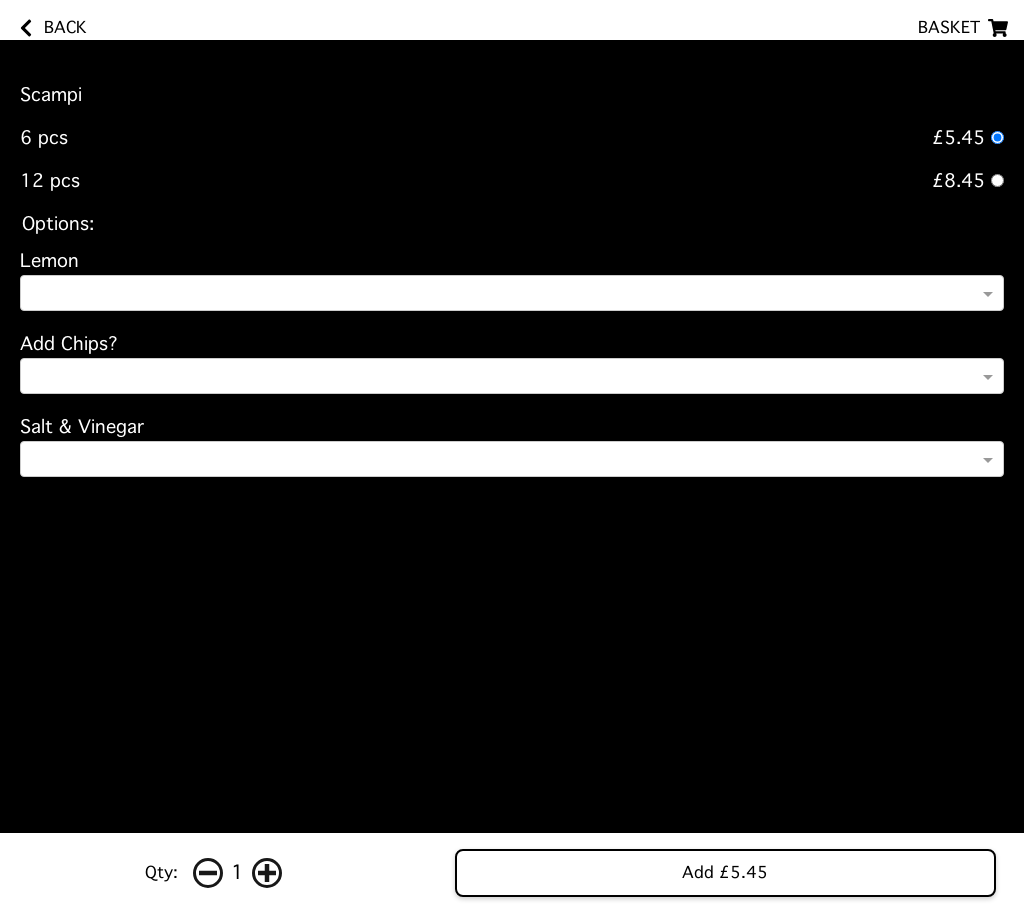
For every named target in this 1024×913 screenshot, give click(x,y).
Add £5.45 (725, 872)
